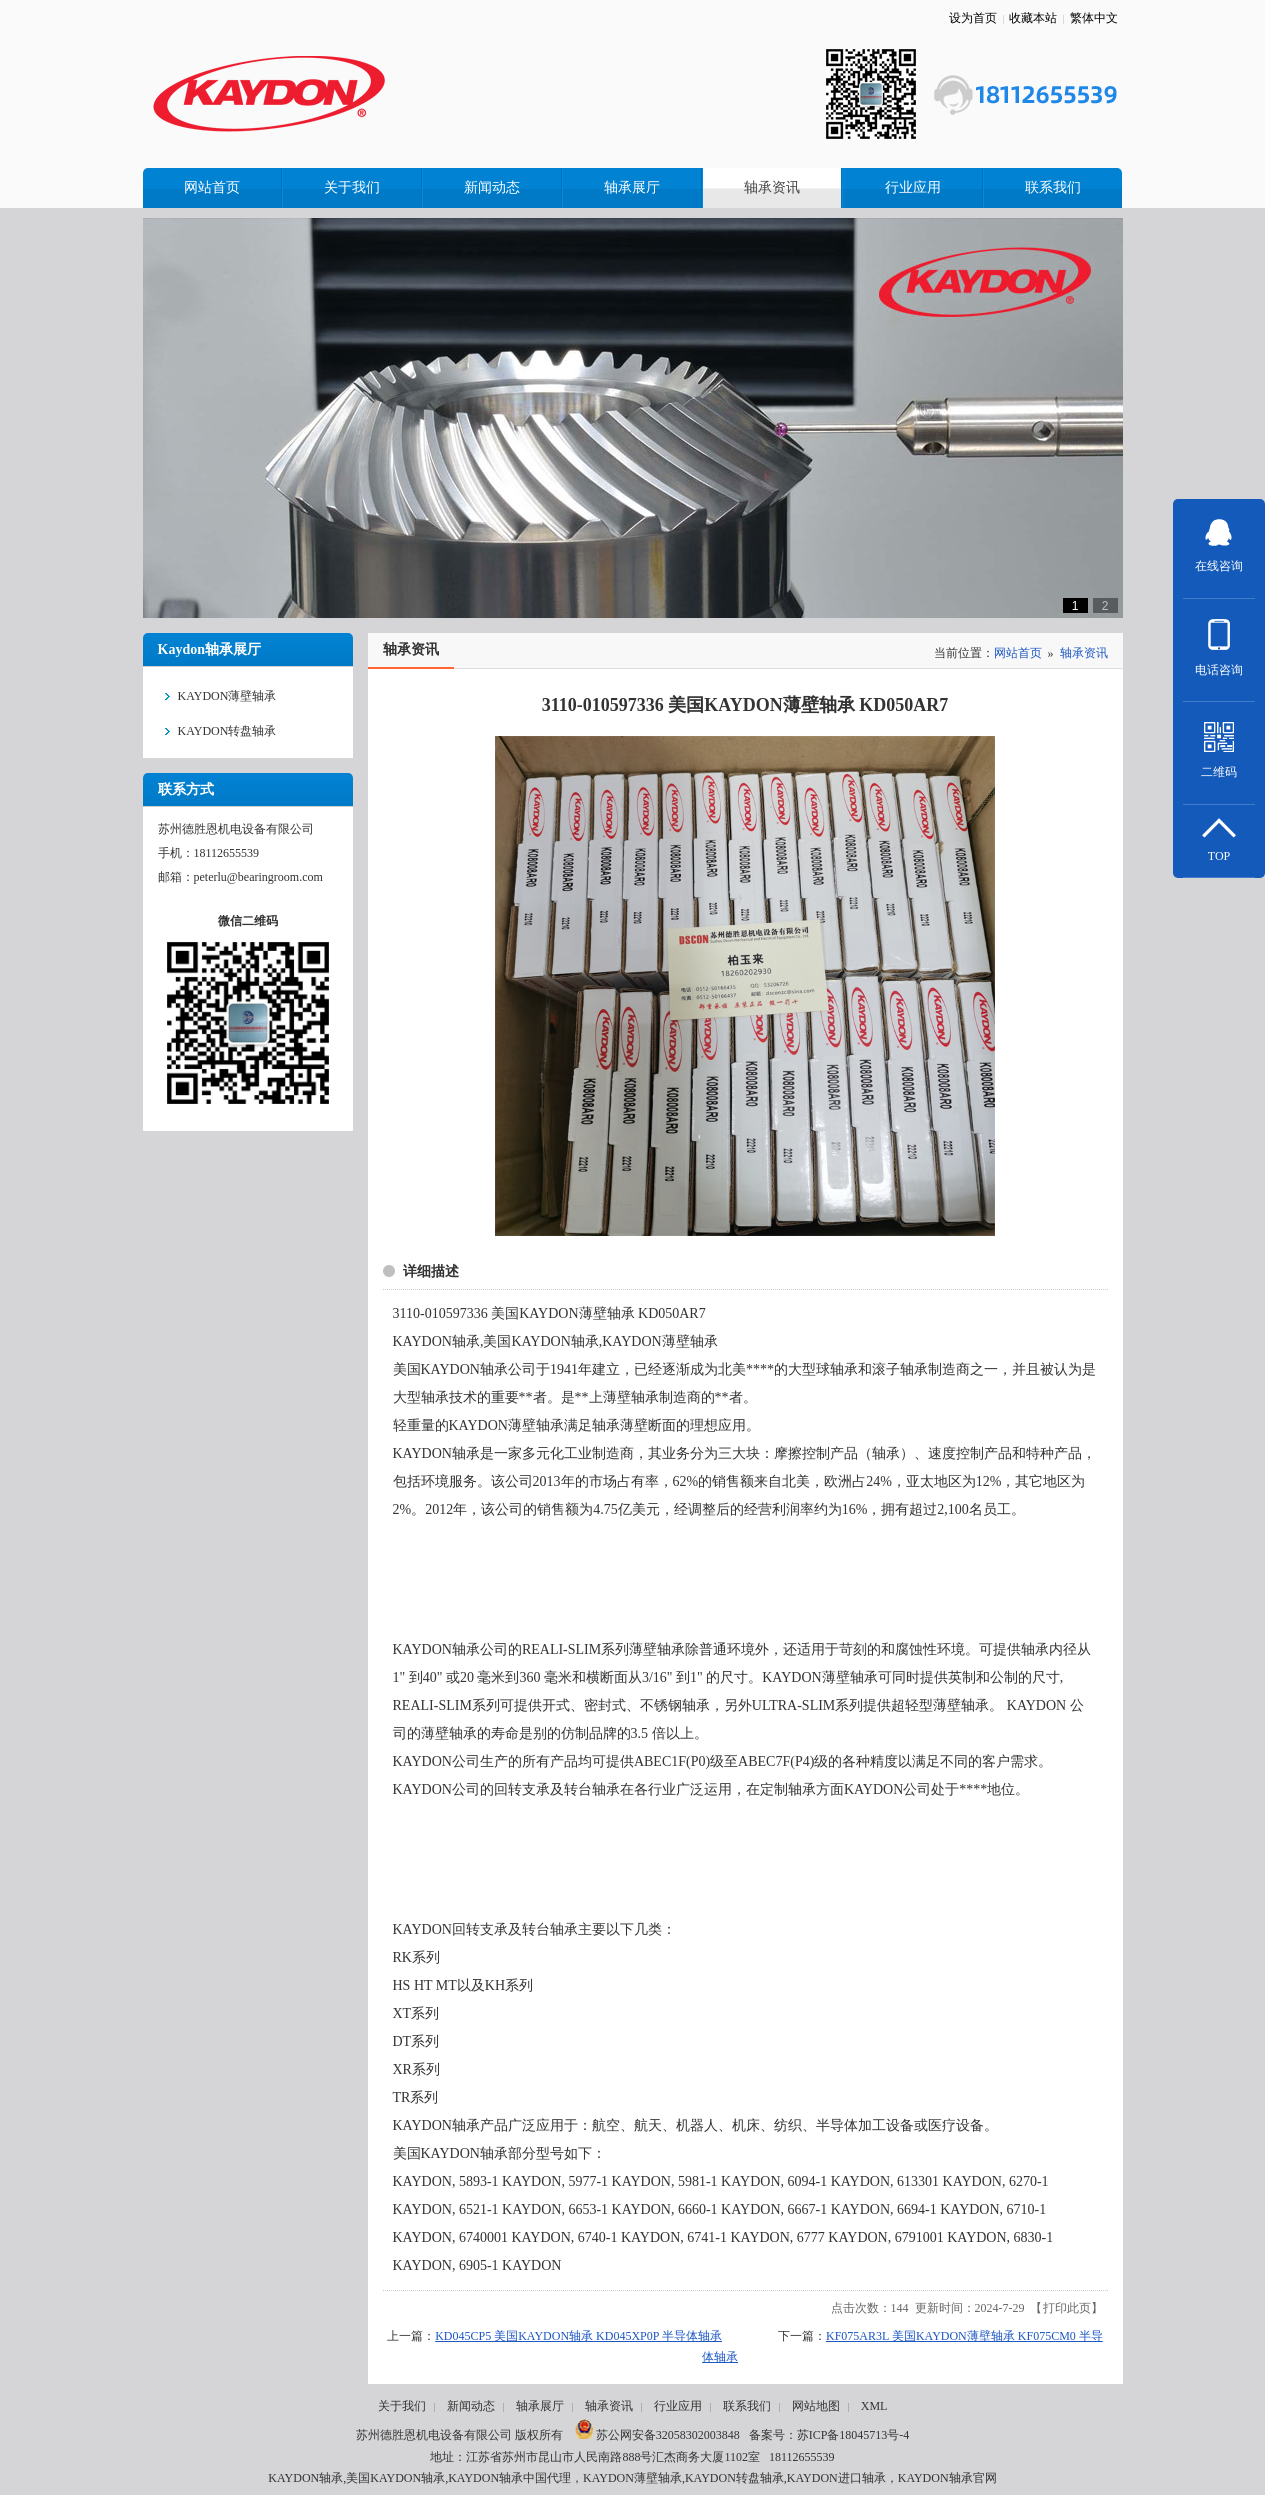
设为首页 (973, 18)
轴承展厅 (540, 2406)
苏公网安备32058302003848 (657, 2435)
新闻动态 (471, 2406)
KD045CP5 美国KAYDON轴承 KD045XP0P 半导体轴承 (578, 2336)
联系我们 (747, 2406)
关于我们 (402, 2406)
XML (874, 2406)
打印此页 (1067, 2308)
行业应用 (678, 2406)
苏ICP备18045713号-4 (853, 2435)
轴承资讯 (1084, 653)
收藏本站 (1033, 18)
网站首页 (1018, 653)
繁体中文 (1094, 18)
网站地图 (816, 2406)
